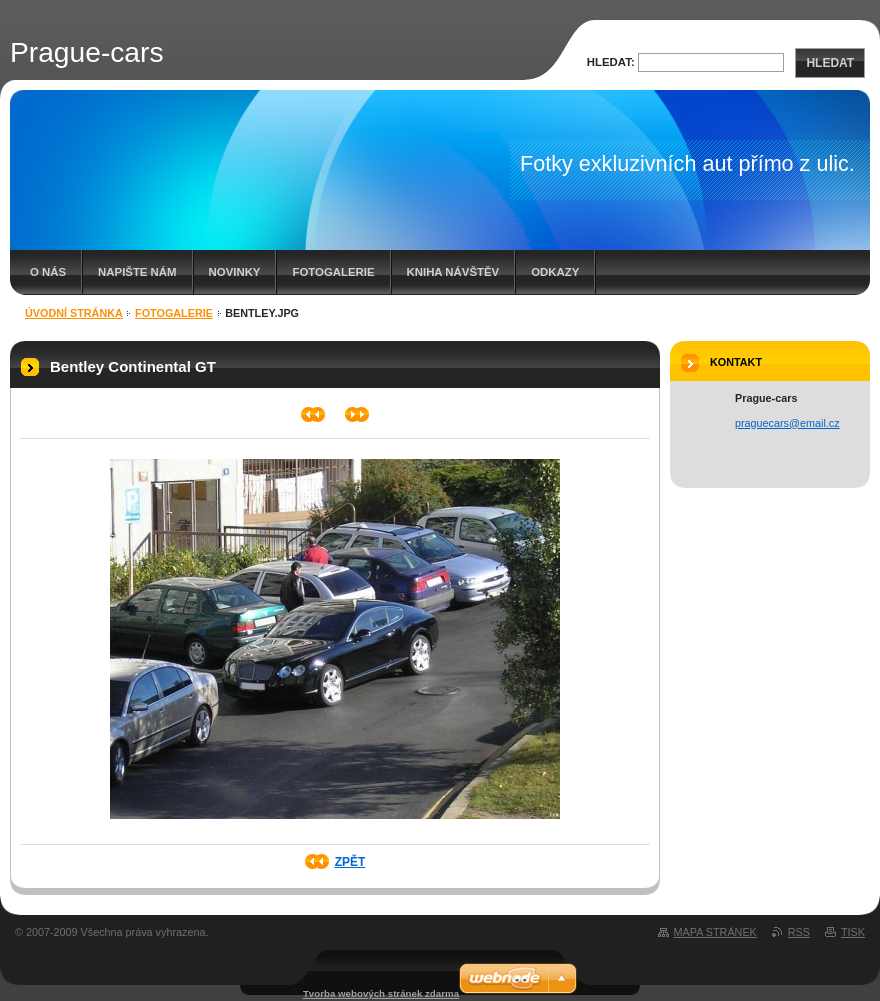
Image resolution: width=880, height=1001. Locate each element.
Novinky (235, 272)
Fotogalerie (333, 272)
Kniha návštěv (453, 272)
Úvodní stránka (74, 313)
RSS (799, 932)
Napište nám (137, 272)
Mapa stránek (715, 932)
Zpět (350, 862)
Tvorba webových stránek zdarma (381, 993)
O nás (48, 272)
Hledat (830, 63)
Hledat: (611, 62)
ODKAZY (555, 272)
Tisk (853, 932)
